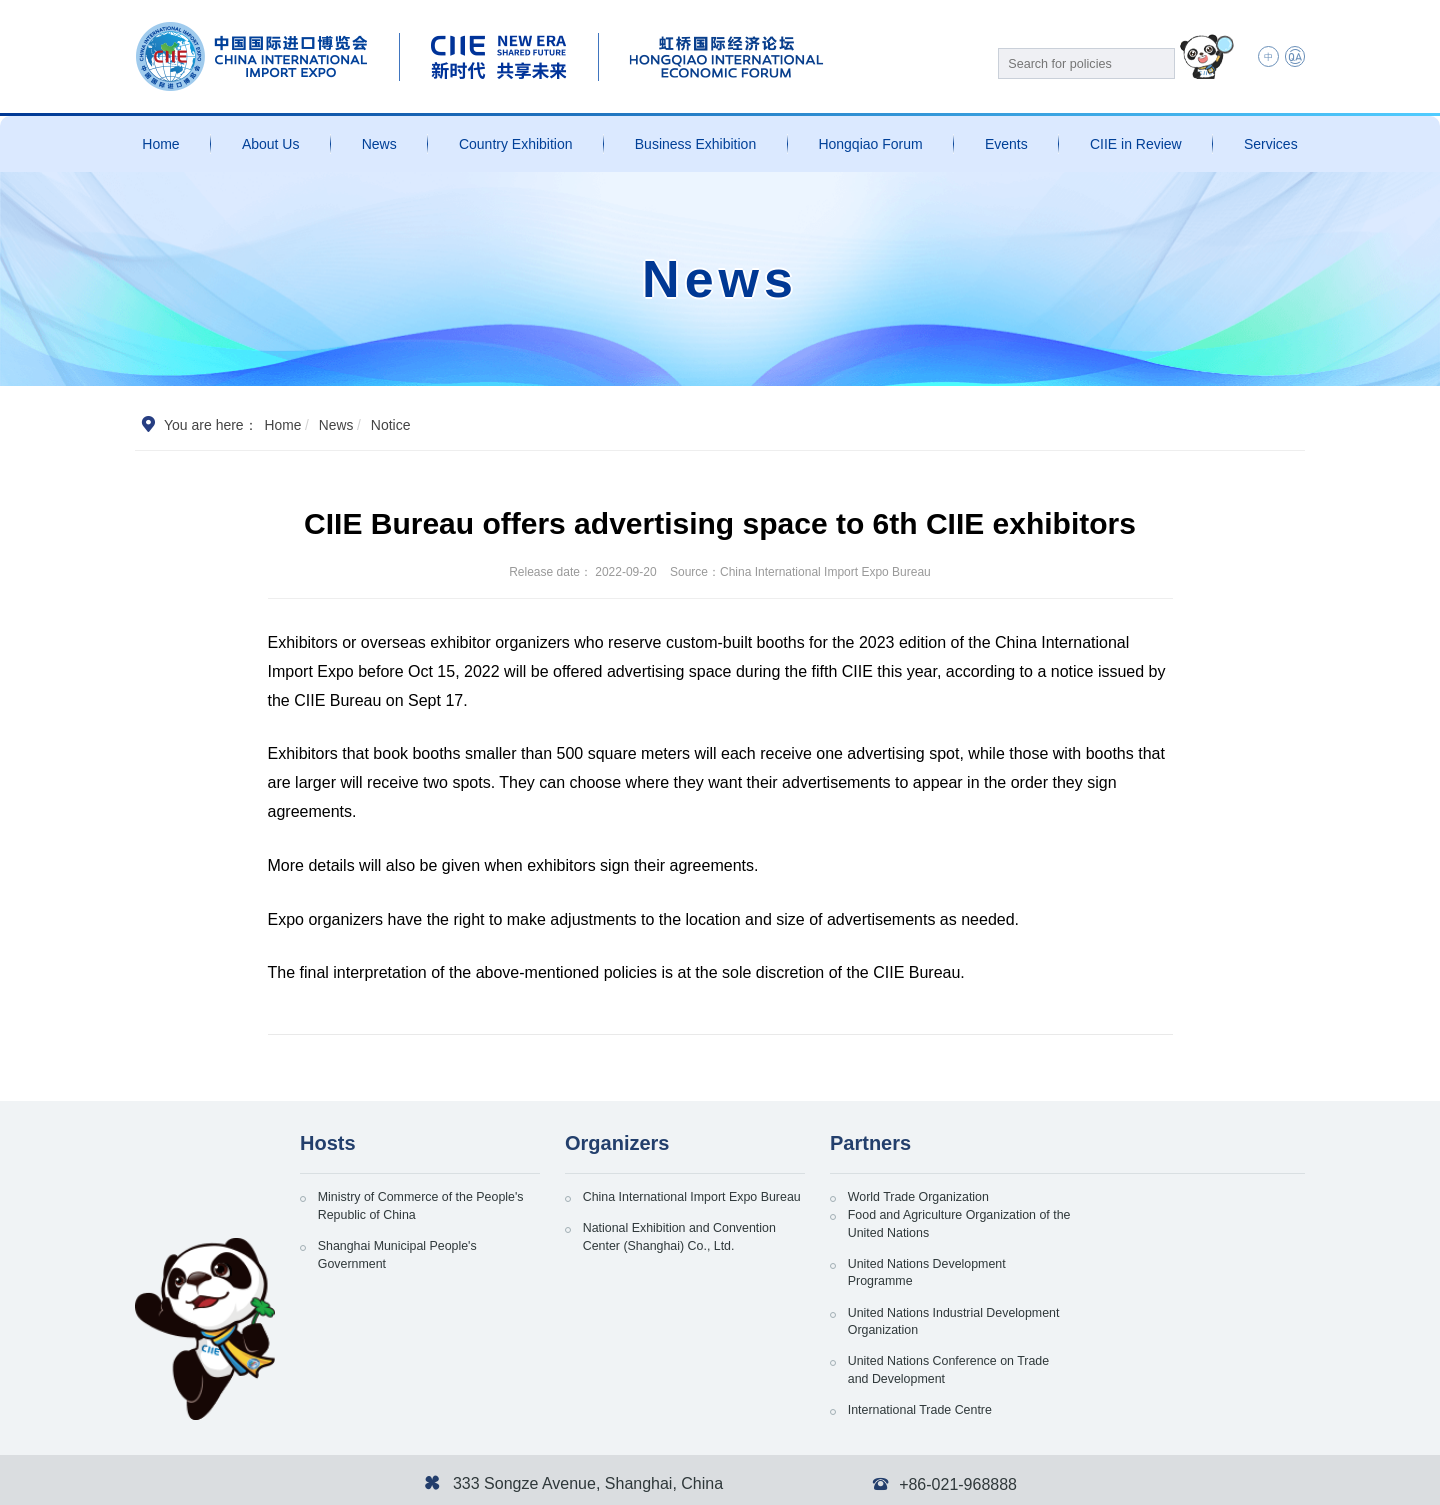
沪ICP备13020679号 (300, 1480)
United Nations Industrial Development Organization (1166, 1264)
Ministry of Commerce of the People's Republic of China (407, 1209)
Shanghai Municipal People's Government (409, 1264)
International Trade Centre (1164, 1309)
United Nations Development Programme (939, 1264)
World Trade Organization (929, 1199)
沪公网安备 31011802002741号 (466, 1480)
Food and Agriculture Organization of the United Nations (1189, 1209)
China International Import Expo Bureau (683, 1209)
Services (1271, 144)
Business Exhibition (695, 144)
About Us (271, 144)
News (379, 144)
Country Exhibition (516, 144)
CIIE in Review (1136, 144)
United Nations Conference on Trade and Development (944, 1319)
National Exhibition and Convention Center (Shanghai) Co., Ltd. (694, 1264)
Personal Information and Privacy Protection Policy (1046, 1480)
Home (160, 144)
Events (1006, 144)
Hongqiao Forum (870, 144)
